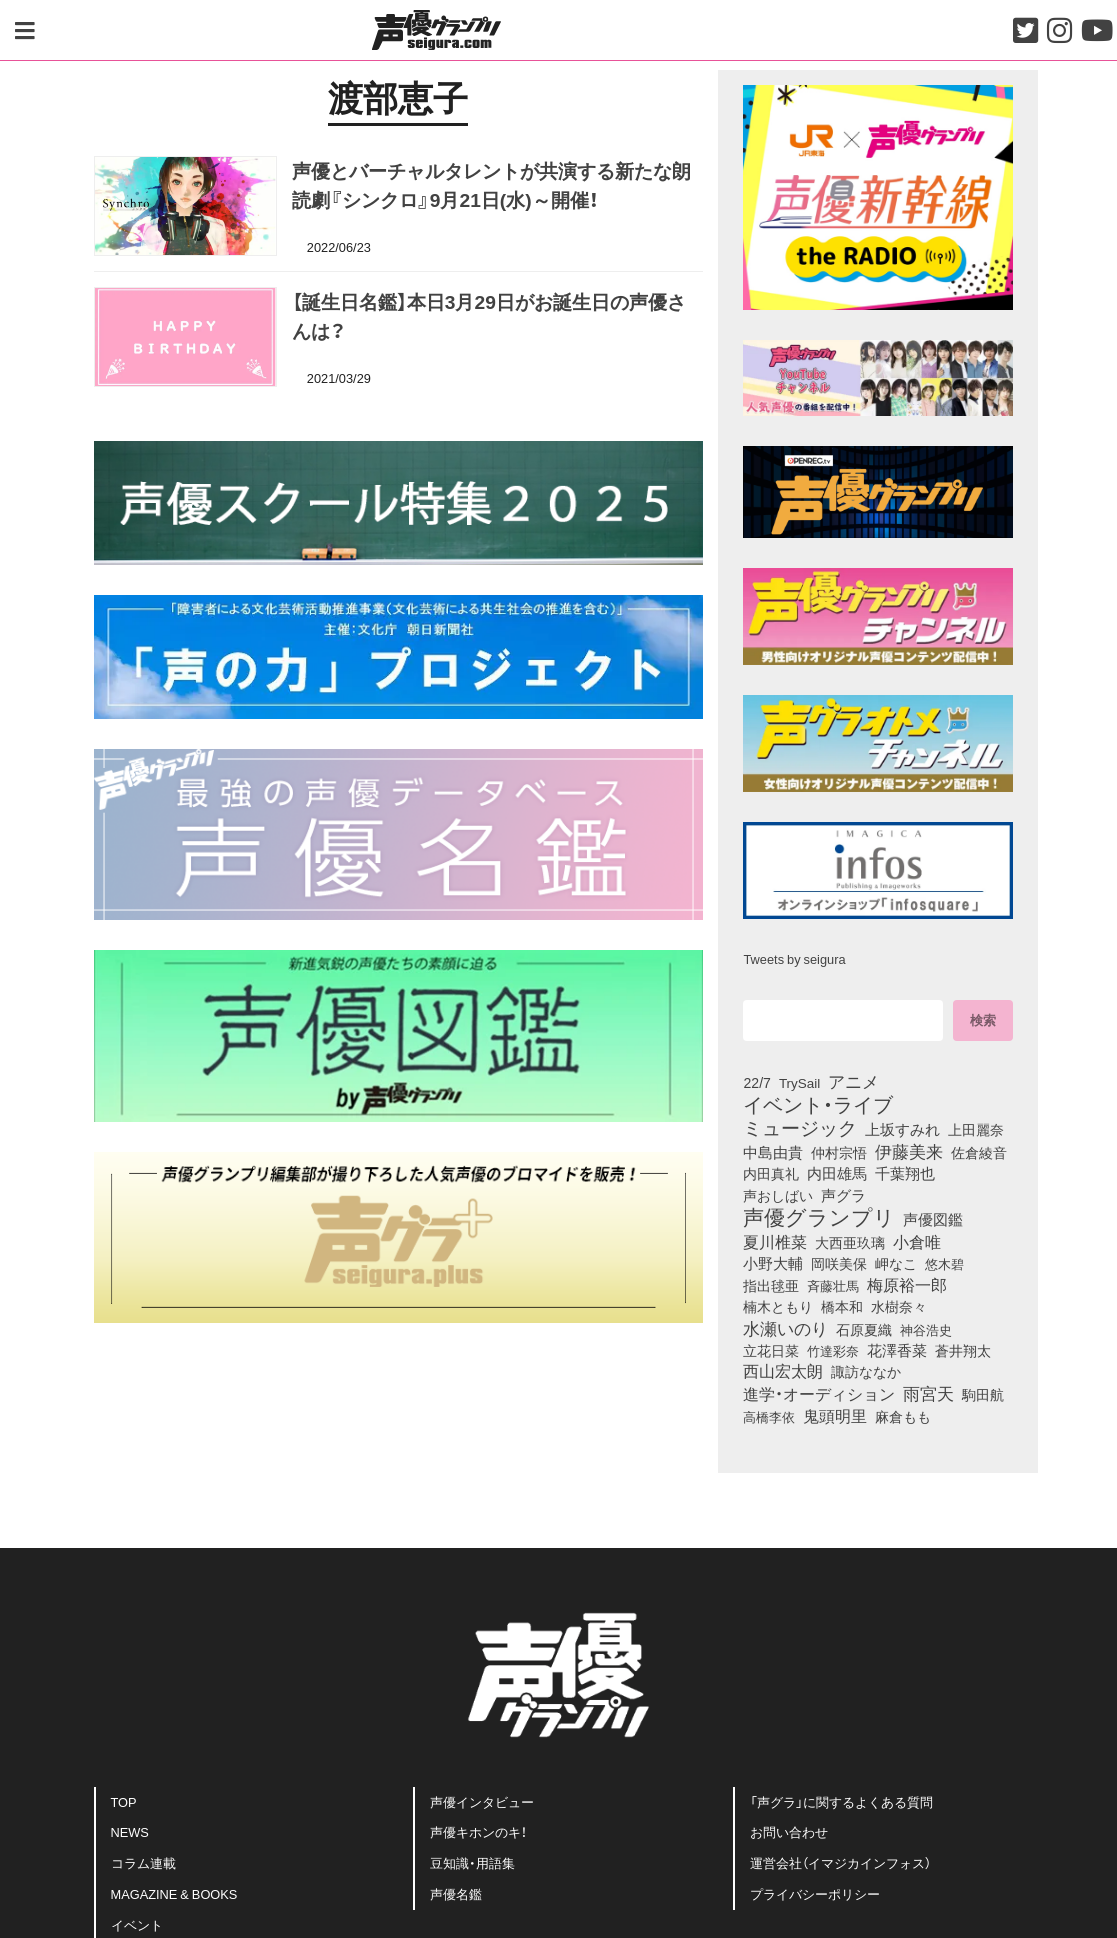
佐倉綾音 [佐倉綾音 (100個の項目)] (979, 1152)
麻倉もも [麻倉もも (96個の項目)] (903, 1416)
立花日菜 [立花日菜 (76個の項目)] (771, 1350)
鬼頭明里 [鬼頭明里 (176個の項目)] (835, 1415)
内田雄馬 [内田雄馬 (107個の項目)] (837, 1173)
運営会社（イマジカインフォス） (840, 1862)
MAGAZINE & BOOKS (174, 1893)
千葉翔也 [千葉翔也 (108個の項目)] (905, 1173)
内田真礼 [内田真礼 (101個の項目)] (771, 1173)
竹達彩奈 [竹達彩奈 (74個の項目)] (833, 1350)
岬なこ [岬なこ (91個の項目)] (896, 1264)
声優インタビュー (482, 1801)
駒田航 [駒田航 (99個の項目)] (983, 1394)
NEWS (130, 1831)
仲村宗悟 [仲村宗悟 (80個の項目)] (839, 1152)
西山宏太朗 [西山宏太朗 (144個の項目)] (783, 1371)
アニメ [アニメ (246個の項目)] (853, 1081)
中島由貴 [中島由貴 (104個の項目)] (773, 1152)
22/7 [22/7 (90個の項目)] (756, 1083)
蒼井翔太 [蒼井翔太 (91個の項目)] (963, 1351)
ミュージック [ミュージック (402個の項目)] (800, 1127)
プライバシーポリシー (815, 1893)
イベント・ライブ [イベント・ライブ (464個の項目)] (818, 1104)
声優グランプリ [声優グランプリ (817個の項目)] (819, 1216)
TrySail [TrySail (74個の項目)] (799, 1082)
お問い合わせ (789, 1831)
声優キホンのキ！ (478, 1831)
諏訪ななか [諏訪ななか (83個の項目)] (866, 1371)
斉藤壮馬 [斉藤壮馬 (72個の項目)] (833, 1285)
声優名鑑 (456, 1893)
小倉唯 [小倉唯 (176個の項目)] (917, 1241)
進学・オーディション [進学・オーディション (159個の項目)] (819, 1394)
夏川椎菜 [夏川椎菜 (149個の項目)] (775, 1242)
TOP (124, 1801)
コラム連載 (143, 1862)
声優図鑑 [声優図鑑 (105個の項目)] (933, 1219)
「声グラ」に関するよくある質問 (841, 1801)
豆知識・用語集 (472, 1862)
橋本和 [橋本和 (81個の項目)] (842, 1306)
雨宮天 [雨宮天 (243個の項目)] (928, 1393)
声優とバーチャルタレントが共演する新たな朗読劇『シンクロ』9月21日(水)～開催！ (491, 184)
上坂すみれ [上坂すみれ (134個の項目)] (902, 1129)
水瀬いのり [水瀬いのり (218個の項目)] (785, 1328)
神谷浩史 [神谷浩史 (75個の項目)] (926, 1329)
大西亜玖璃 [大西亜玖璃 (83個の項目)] (850, 1242)
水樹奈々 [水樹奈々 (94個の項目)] (899, 1306)
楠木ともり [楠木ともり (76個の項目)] (778, 1306)
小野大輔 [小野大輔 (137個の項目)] (773, 1263)
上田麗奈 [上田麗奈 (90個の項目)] (976, 1130)
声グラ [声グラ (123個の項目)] (843, 1195)
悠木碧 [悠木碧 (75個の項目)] (944, 1263)
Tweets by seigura (794, 958)
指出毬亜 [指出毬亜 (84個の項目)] (771, 1285)
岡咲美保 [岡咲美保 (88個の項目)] (839, 1263)
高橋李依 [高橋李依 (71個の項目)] (769, 1416)
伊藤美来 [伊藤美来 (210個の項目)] (909, 1151)
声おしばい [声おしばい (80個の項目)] (778, 1195)
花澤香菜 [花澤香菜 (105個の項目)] (897, 1350)
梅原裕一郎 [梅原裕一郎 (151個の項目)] (907, 1285)
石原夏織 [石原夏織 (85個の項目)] (864, 1329)
